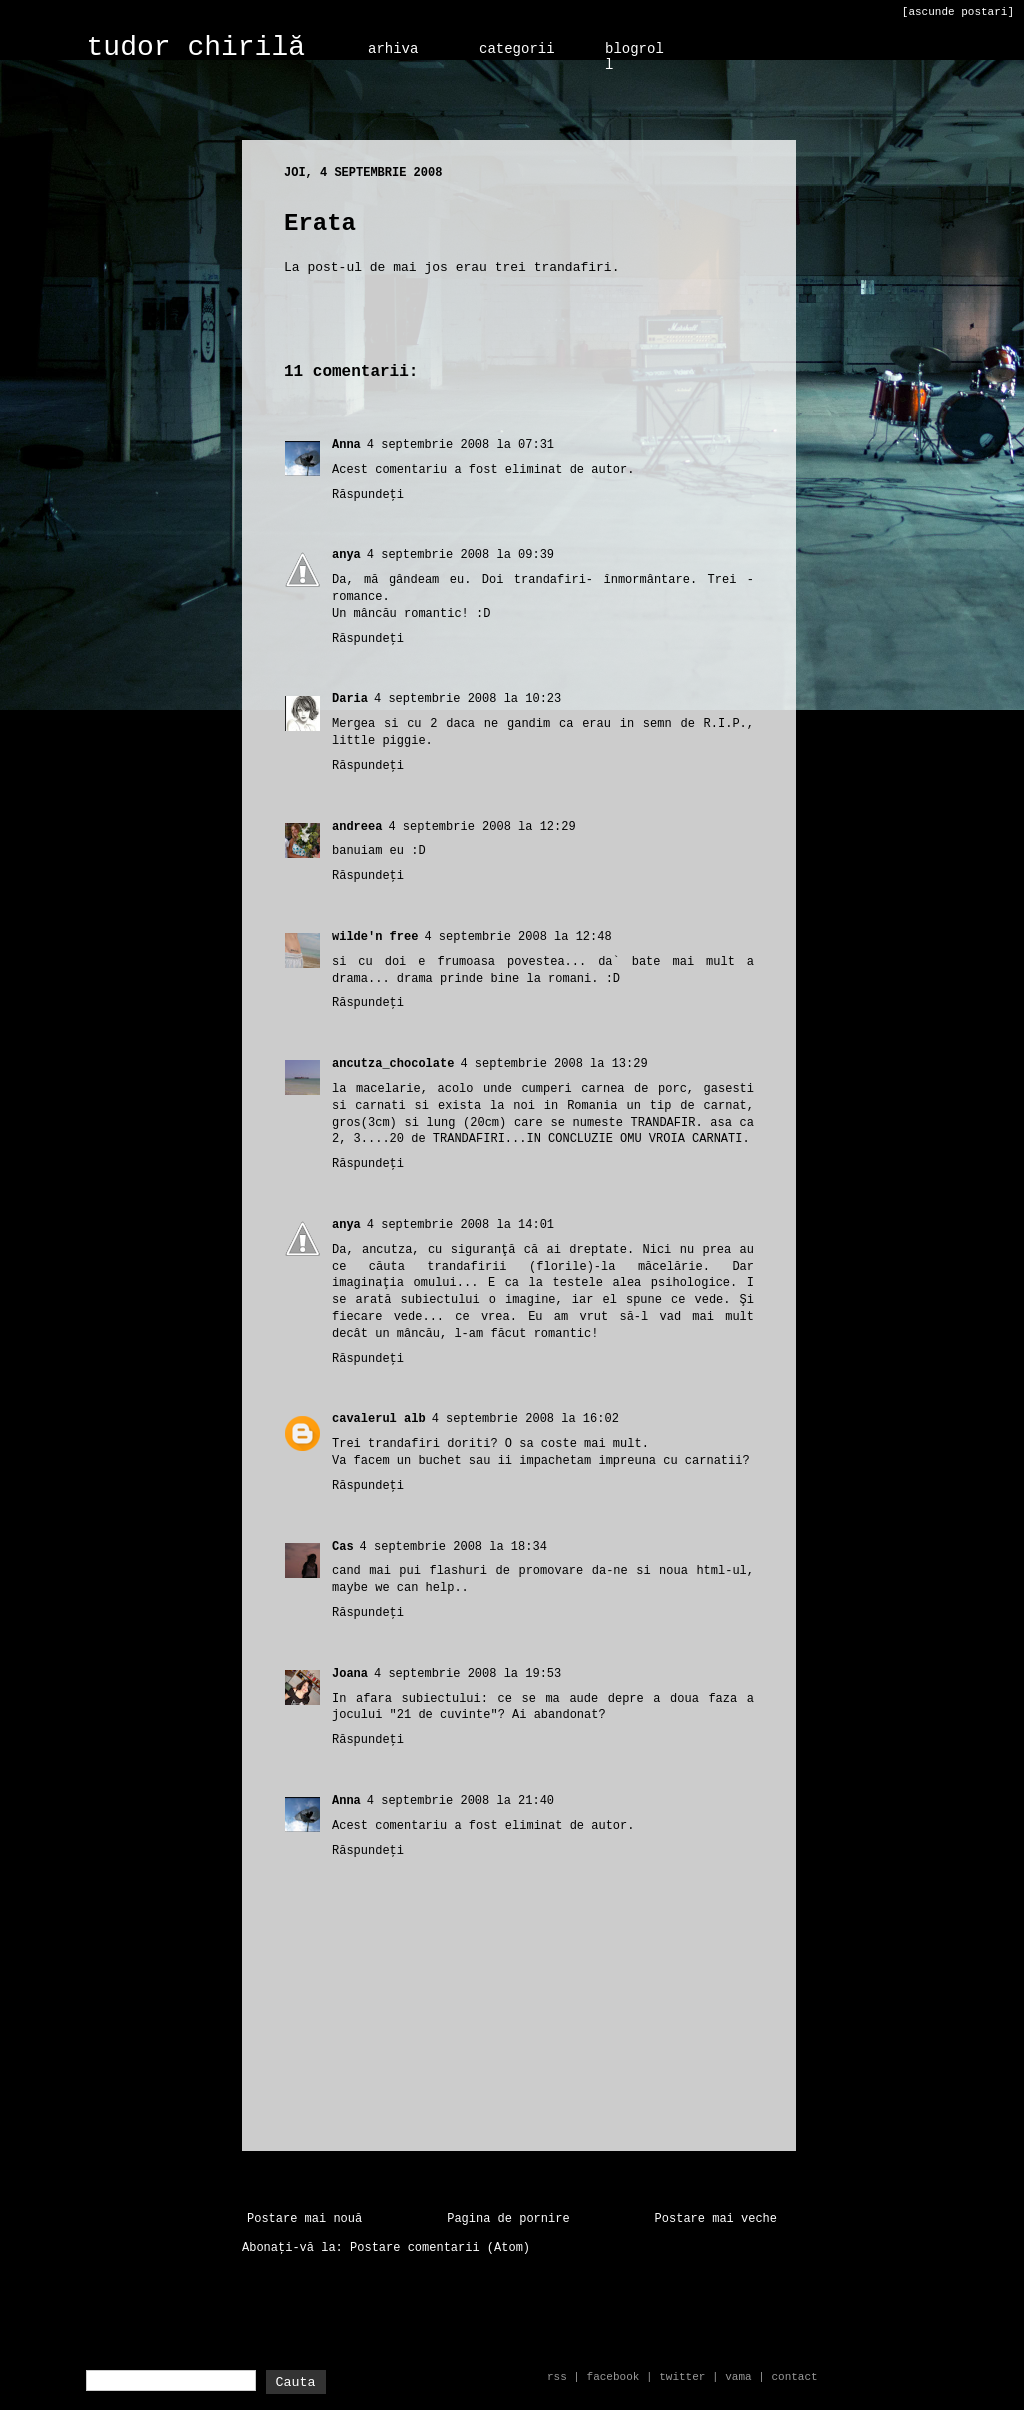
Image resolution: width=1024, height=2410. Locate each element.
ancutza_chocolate (393, 1064)
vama (738, 2377)
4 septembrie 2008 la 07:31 (460, 445)
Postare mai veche (716, 2219)
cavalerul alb (379, 1419)
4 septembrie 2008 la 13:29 (553, 1064)
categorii (517, 49)
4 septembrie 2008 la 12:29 (481, 827)
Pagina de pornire (508, 2219)
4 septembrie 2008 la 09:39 (460, 555)
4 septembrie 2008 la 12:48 (517, 937)
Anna (346, 445)
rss (557, 2377)
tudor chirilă (196, 47)
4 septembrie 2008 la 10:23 (467, 699)
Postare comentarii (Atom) (440, 2248)
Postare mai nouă (304, 2219)
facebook (613, 2377)
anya (346, 555)
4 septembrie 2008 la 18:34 (453, 1547)
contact (794, 2377)
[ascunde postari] (958, 12)
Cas (343, 1547)
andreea (357, 827)
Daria (350, 699)
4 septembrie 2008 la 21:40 (460, 1801)
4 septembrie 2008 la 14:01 (460, 1225)
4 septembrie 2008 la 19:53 (467, 1674)
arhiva (393, 49)
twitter (682, 2377)
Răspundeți (368, 495)
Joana (350, 1674)
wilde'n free (375, 937)
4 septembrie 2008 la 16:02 (525, 1419)
